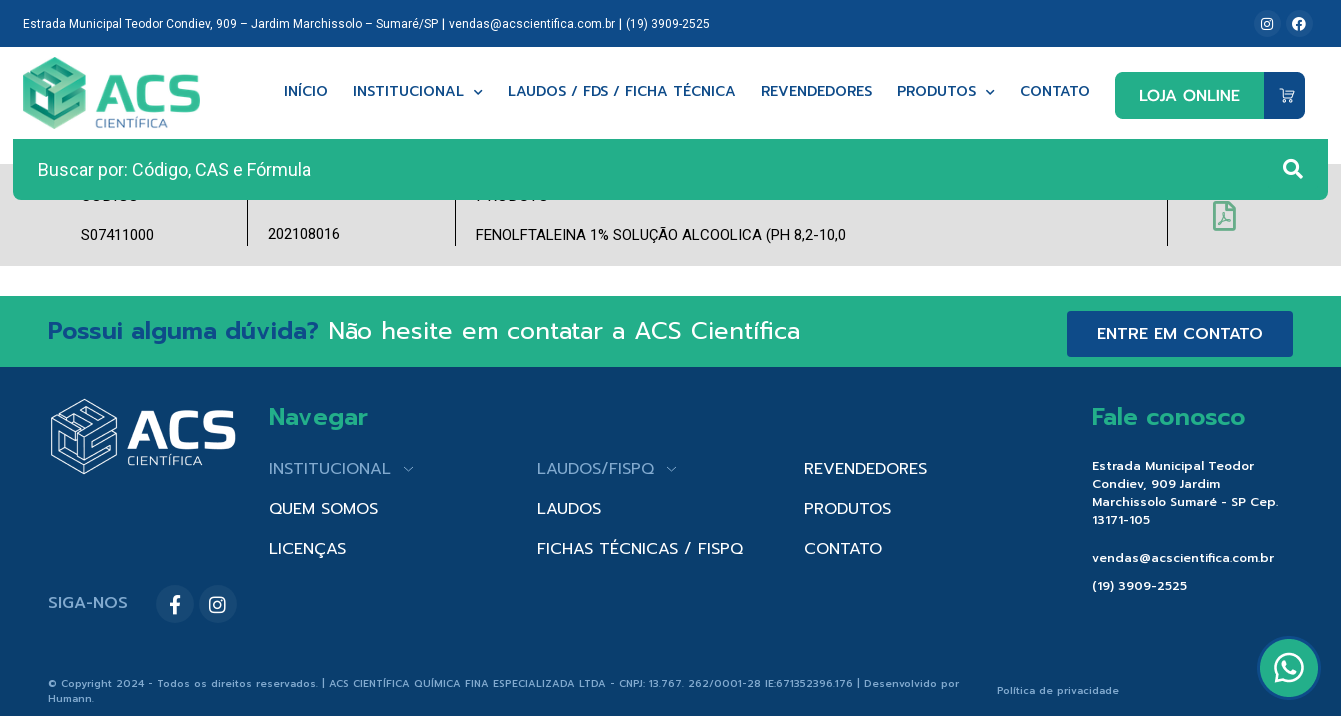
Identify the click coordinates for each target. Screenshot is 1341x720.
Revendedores (816, 92)
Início (306, 92)
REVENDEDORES (865, 469)
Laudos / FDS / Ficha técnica (622, 92)
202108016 (304, 234)
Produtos (946, 92)
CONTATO (843, 549)
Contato (1055, 92)
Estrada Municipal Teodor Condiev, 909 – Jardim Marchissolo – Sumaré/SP (230, 24)
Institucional (418, 92)
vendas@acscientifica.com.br (532, 24)
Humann (70, 698)
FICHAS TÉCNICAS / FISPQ (640, 549)
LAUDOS (569, 509)
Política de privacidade (1058, 690)
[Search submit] (1293, 169)
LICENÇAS (307, 549)
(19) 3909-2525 (668, 24)
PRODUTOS (847, 509)
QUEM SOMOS (323, 509)
